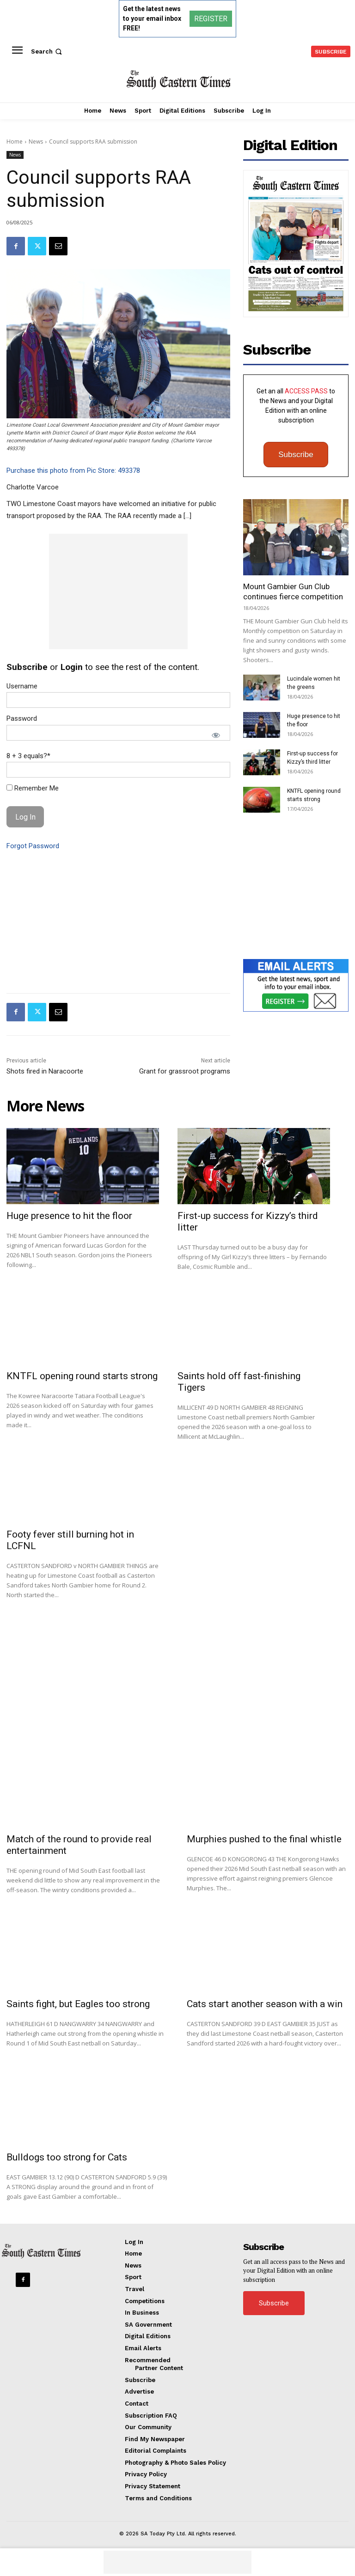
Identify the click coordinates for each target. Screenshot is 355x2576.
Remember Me (32, 788)
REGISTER (210, 18)
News (36, 141)
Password (21, 718)
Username (21, 686)
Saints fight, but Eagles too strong (78, 2003)
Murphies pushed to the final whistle (264, 1839)
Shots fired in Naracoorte (44, 1071)
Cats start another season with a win (265, 2003)
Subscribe (295, 454)
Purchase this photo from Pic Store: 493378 (73, 470)
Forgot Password (32, 846)
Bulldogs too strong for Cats (66, 2157)
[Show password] (216, 735)
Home (14, 141)
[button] (47, 51)
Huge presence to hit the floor (69, 1215)
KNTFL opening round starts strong (82, 1376)
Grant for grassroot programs (184, 1071)
